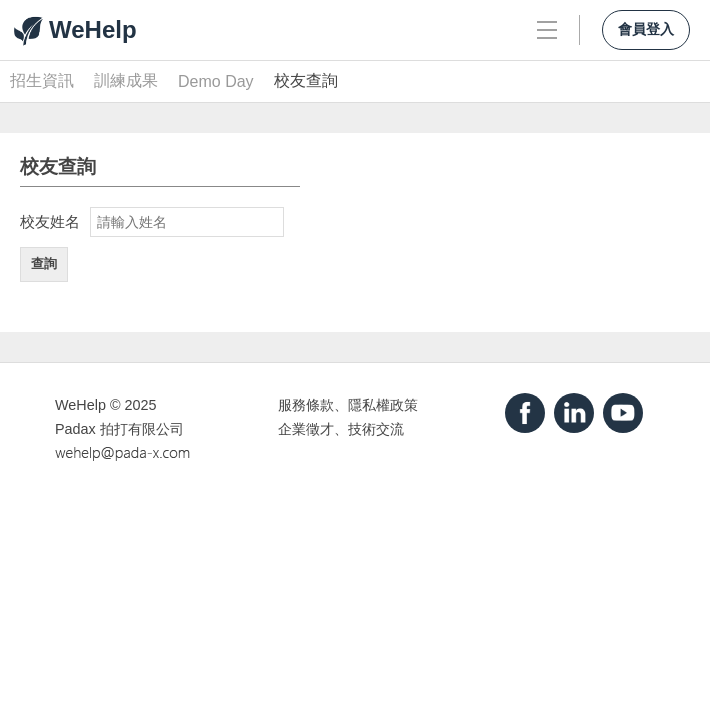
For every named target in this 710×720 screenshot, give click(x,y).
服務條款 (306, 405)
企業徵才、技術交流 (341, 429)
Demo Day (216, 81)
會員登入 (646, 29)
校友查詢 (306, 80)
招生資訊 (42, 80)
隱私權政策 (383, 405)
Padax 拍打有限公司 (119, 429)
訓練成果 (126, 80)
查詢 (44, 263)
